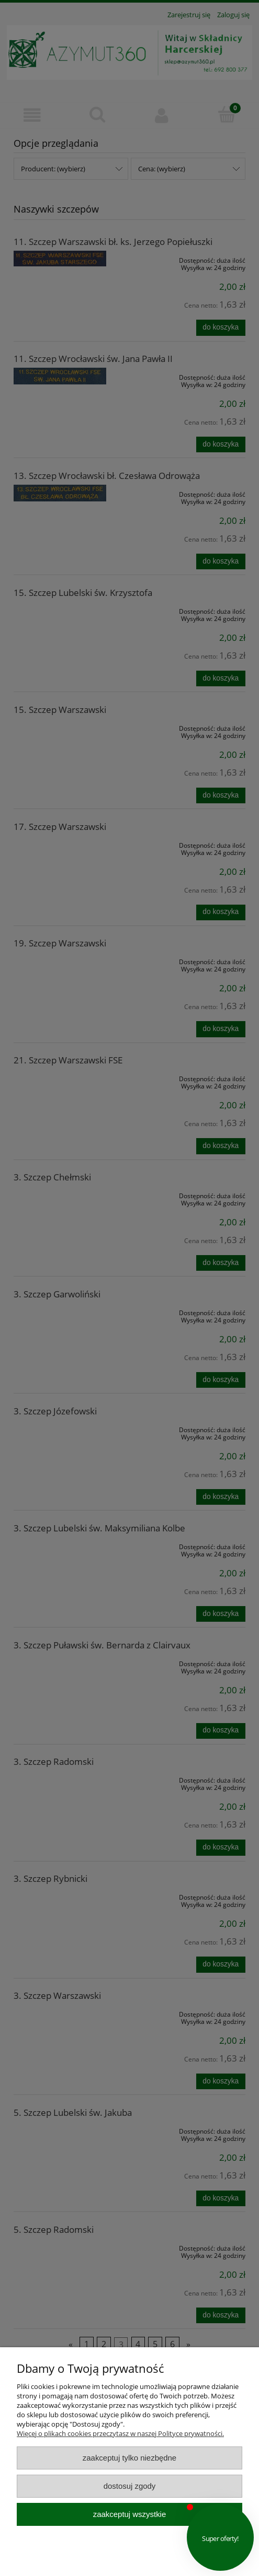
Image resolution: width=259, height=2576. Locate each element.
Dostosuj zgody (130, 2485)
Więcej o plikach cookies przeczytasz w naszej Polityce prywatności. (120, 2433)
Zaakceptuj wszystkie (129, 2514)
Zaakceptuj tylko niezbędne (129, 2457)
